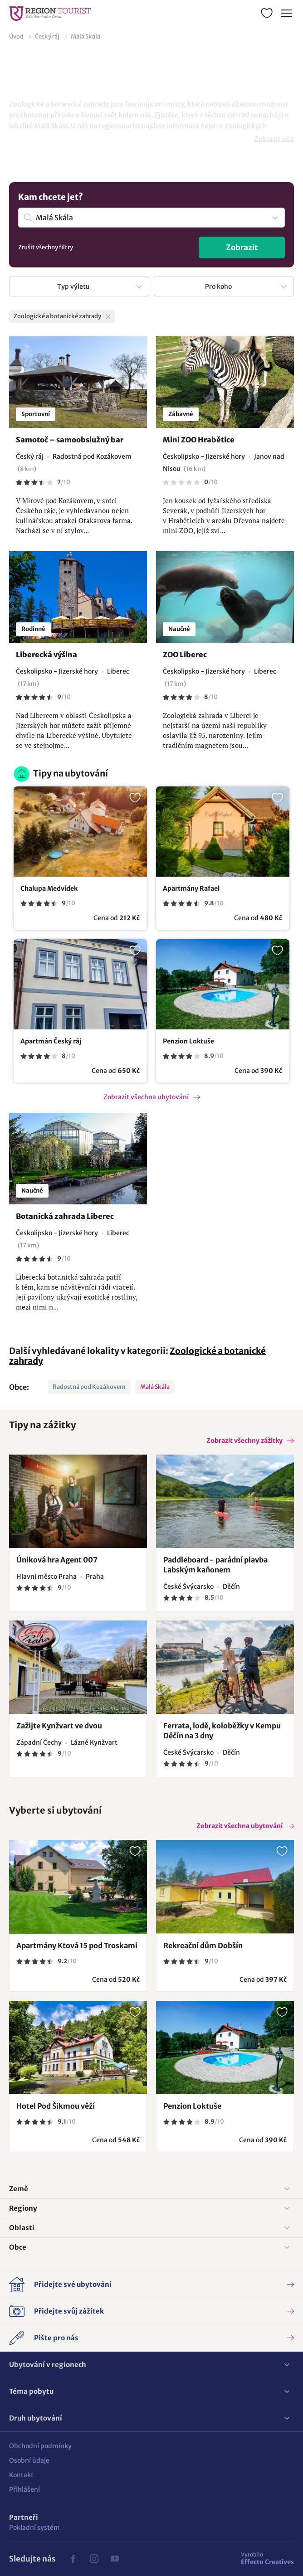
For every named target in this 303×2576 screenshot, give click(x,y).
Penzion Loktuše (188, 1041)
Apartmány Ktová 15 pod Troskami (76, 1945)
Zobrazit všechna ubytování (146, 1097)
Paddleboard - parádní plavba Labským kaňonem (215, 1564)
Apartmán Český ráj (50, 1041)
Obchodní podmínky (40, 2446)
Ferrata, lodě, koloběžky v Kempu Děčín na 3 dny (222, 1730)
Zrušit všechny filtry (45, 247)
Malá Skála (85, 36)
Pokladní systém (34, 2527)
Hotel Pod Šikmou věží (55, 2105)
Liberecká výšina (46, 654)
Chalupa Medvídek (49, 888)
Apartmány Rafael (191, 888)
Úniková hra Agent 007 (57, 1559)
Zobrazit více (274, 139)
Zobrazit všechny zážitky (244, 1440)
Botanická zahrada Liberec (65, 1216)
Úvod (16, 36)
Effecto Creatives (267, 2558)
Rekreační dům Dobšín (203, 1945)
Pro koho (218, 286)
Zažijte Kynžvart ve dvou (59, 1725)
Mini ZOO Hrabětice (199, 439)
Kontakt (21, 2475)
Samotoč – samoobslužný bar (69, 439)
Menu (285, 12)
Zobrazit (242, 247)
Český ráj (47, 36)
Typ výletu (73, 286)
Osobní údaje (29, 2460)
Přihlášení (24, 2489)
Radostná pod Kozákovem (89, 1387)
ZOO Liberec (185, 654)
